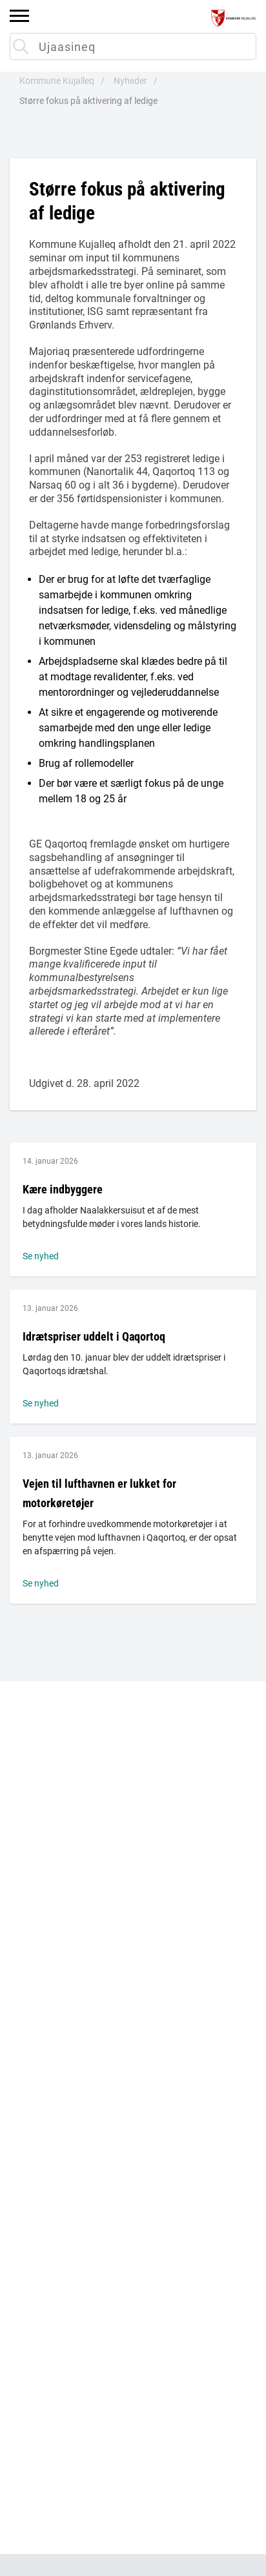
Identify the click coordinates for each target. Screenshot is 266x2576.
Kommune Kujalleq (56, 81)
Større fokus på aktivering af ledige (88, 101)
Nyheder (130, 81)
